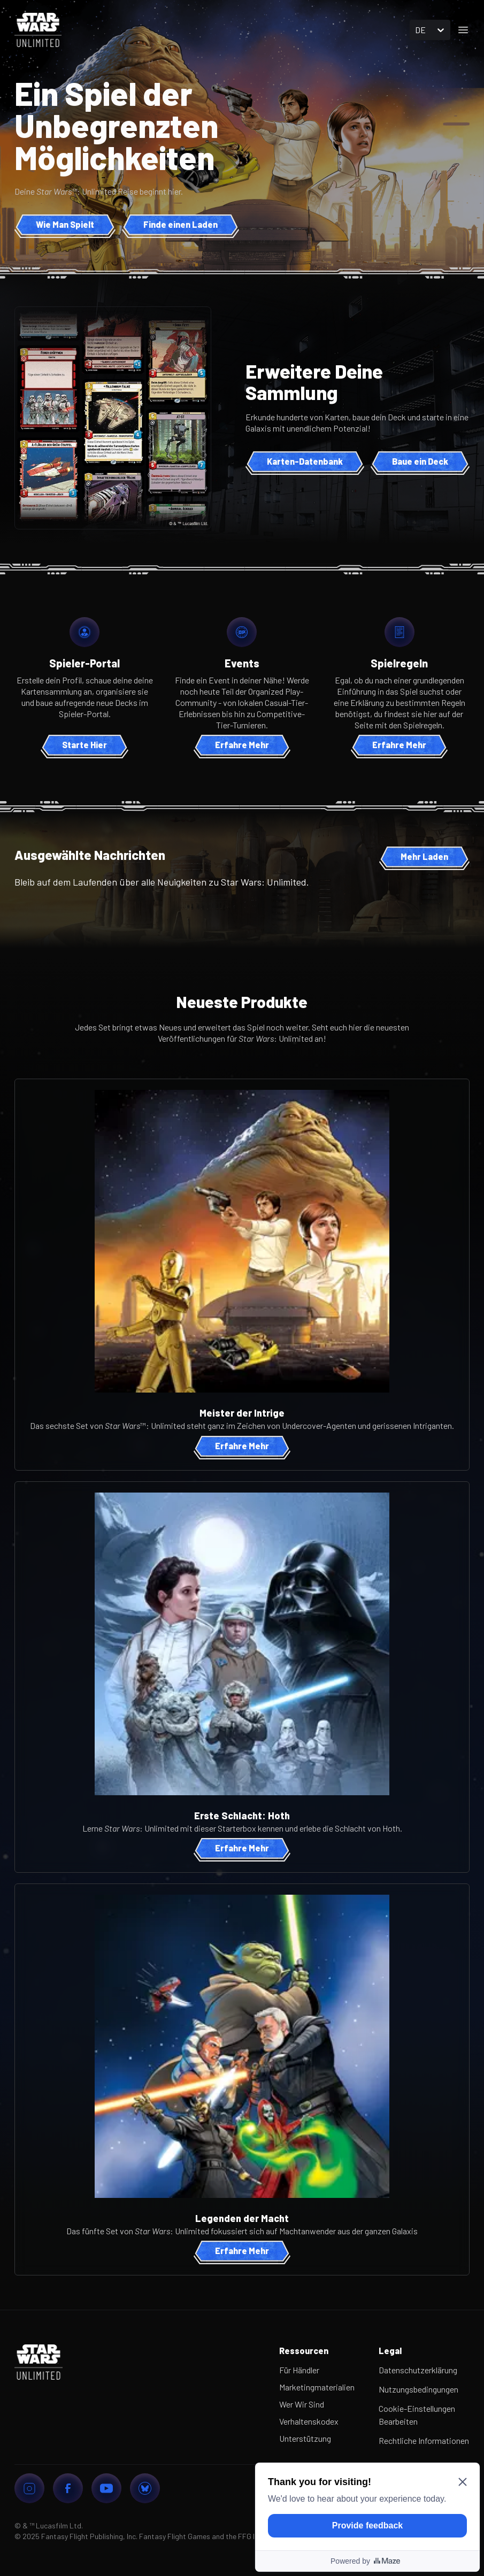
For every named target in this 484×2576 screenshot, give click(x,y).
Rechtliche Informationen (424, 2440)
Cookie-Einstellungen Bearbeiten (417, 2414)
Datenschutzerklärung (418, 2370)
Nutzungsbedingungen (418, 2389)
